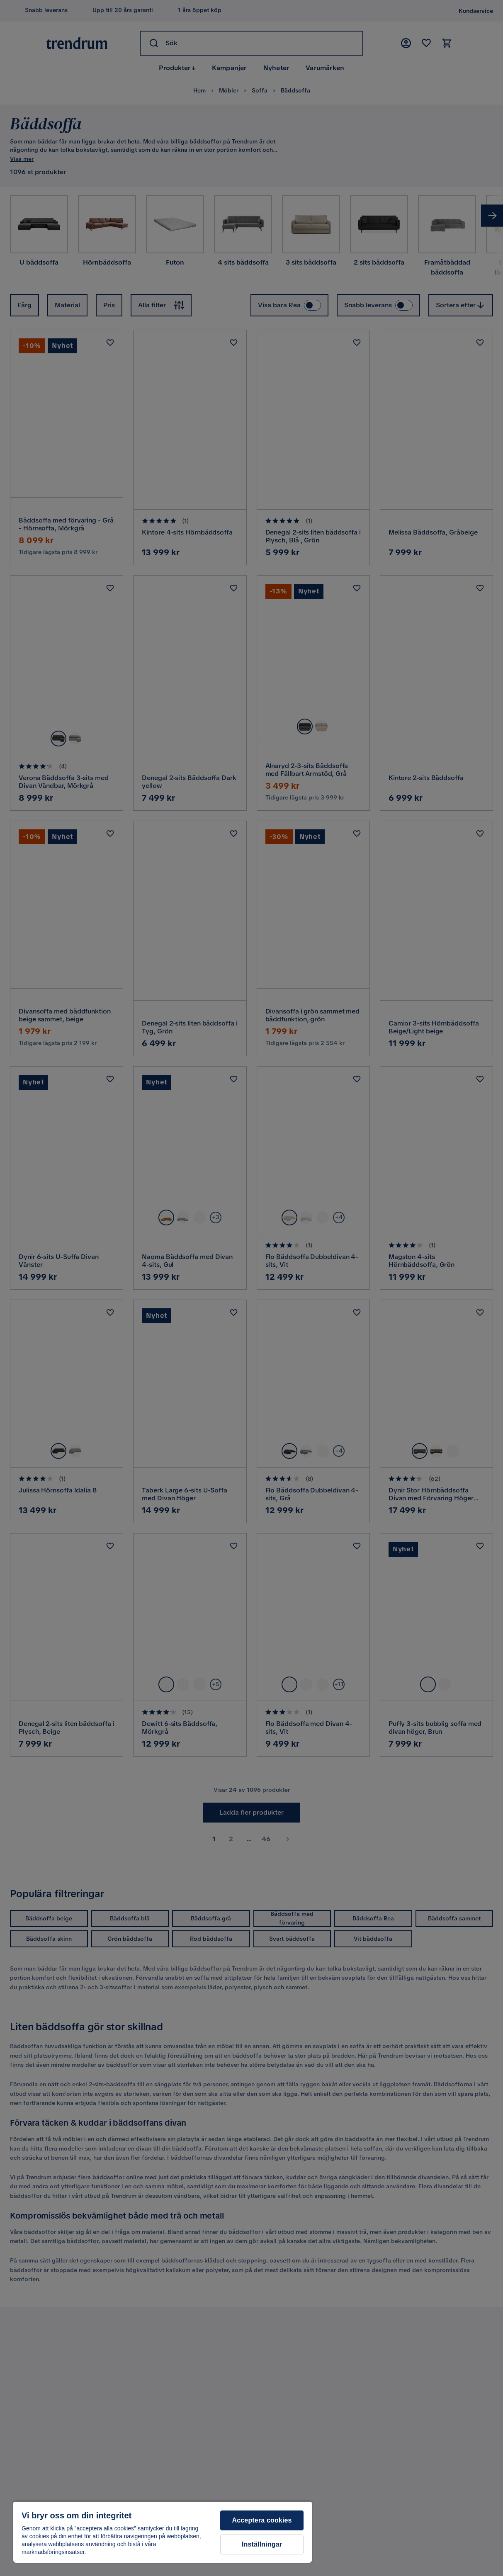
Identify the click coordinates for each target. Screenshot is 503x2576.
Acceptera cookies (262, 2520)
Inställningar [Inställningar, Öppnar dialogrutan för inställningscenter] (262, 2544)
